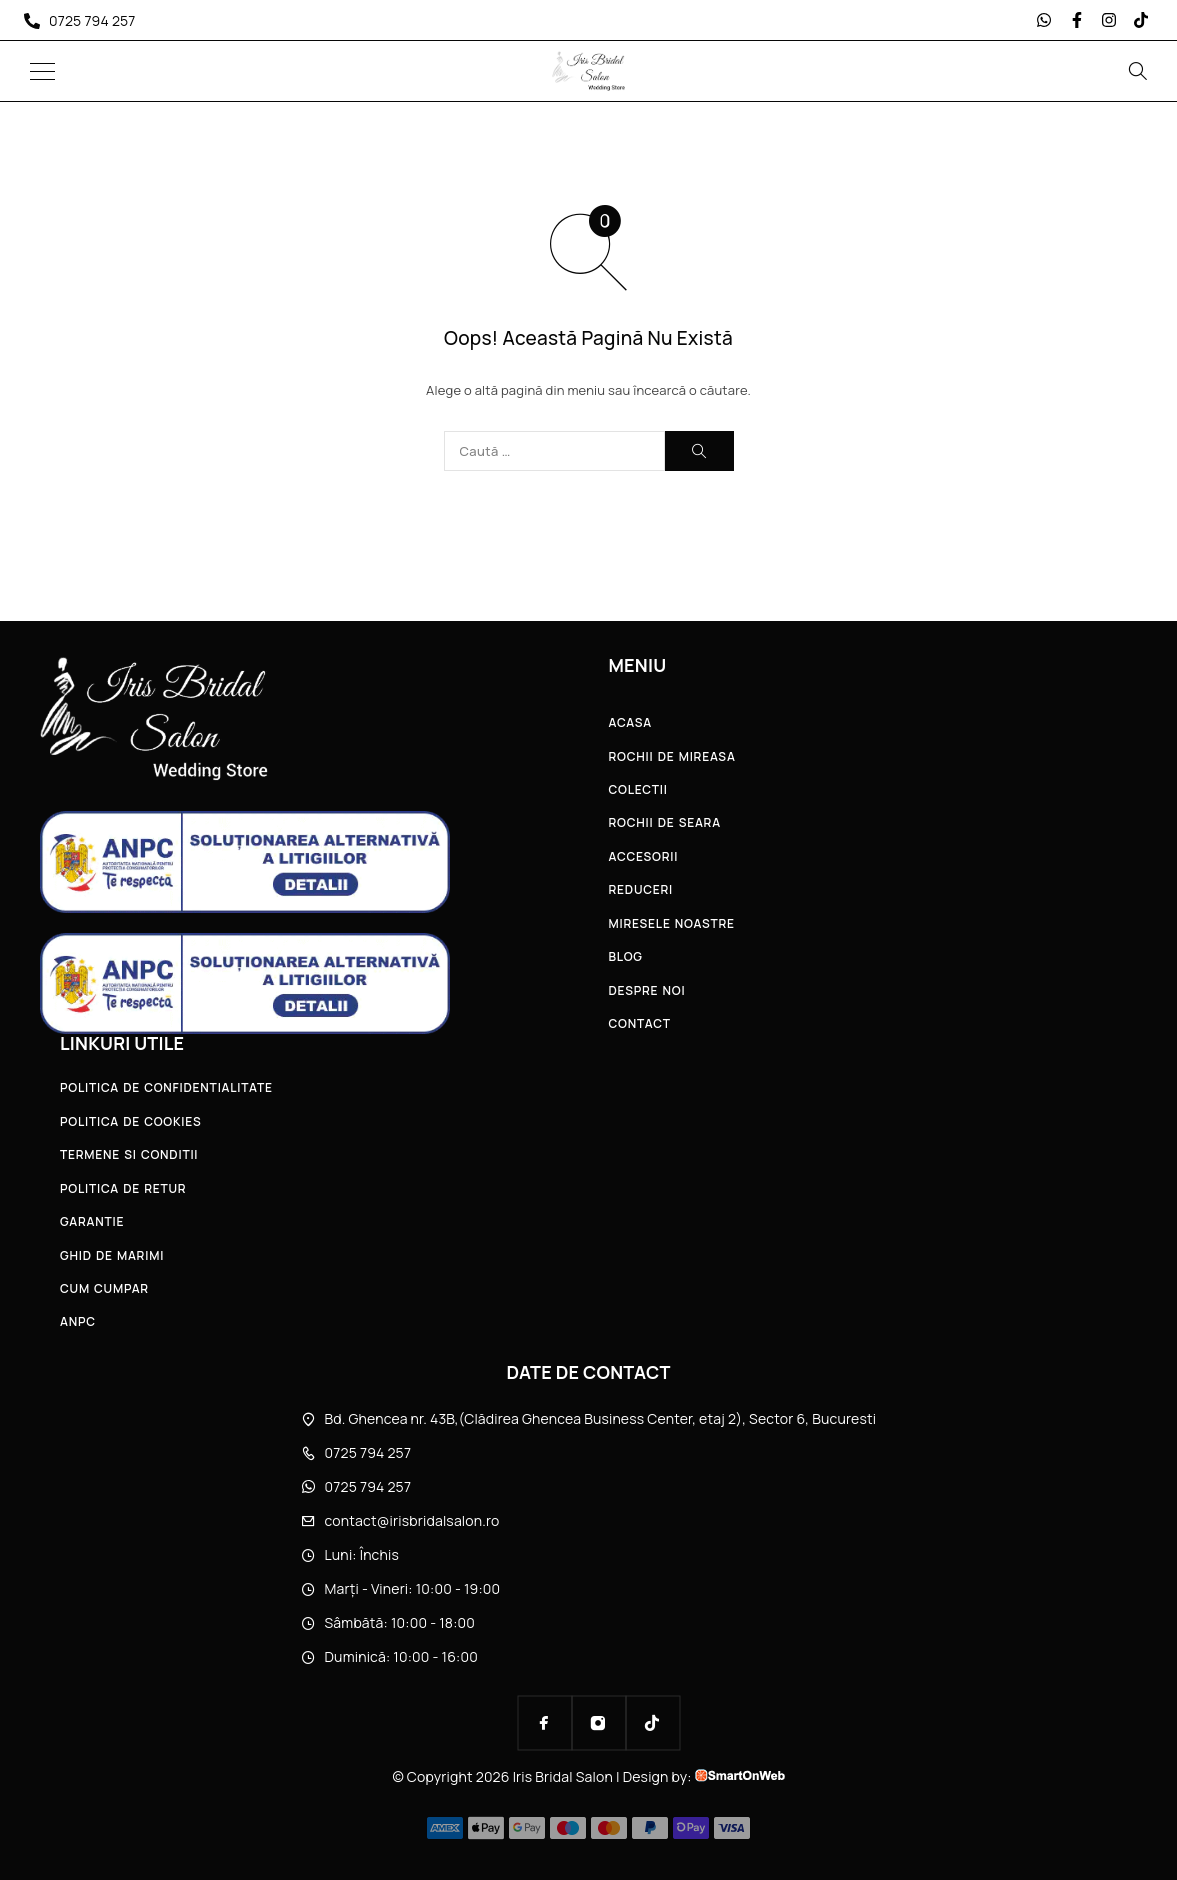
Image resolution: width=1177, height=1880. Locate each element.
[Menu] (42, 71)
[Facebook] (545, 1723)
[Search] (1137, 71)
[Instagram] (599, 1723)
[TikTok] (653, 1723)
